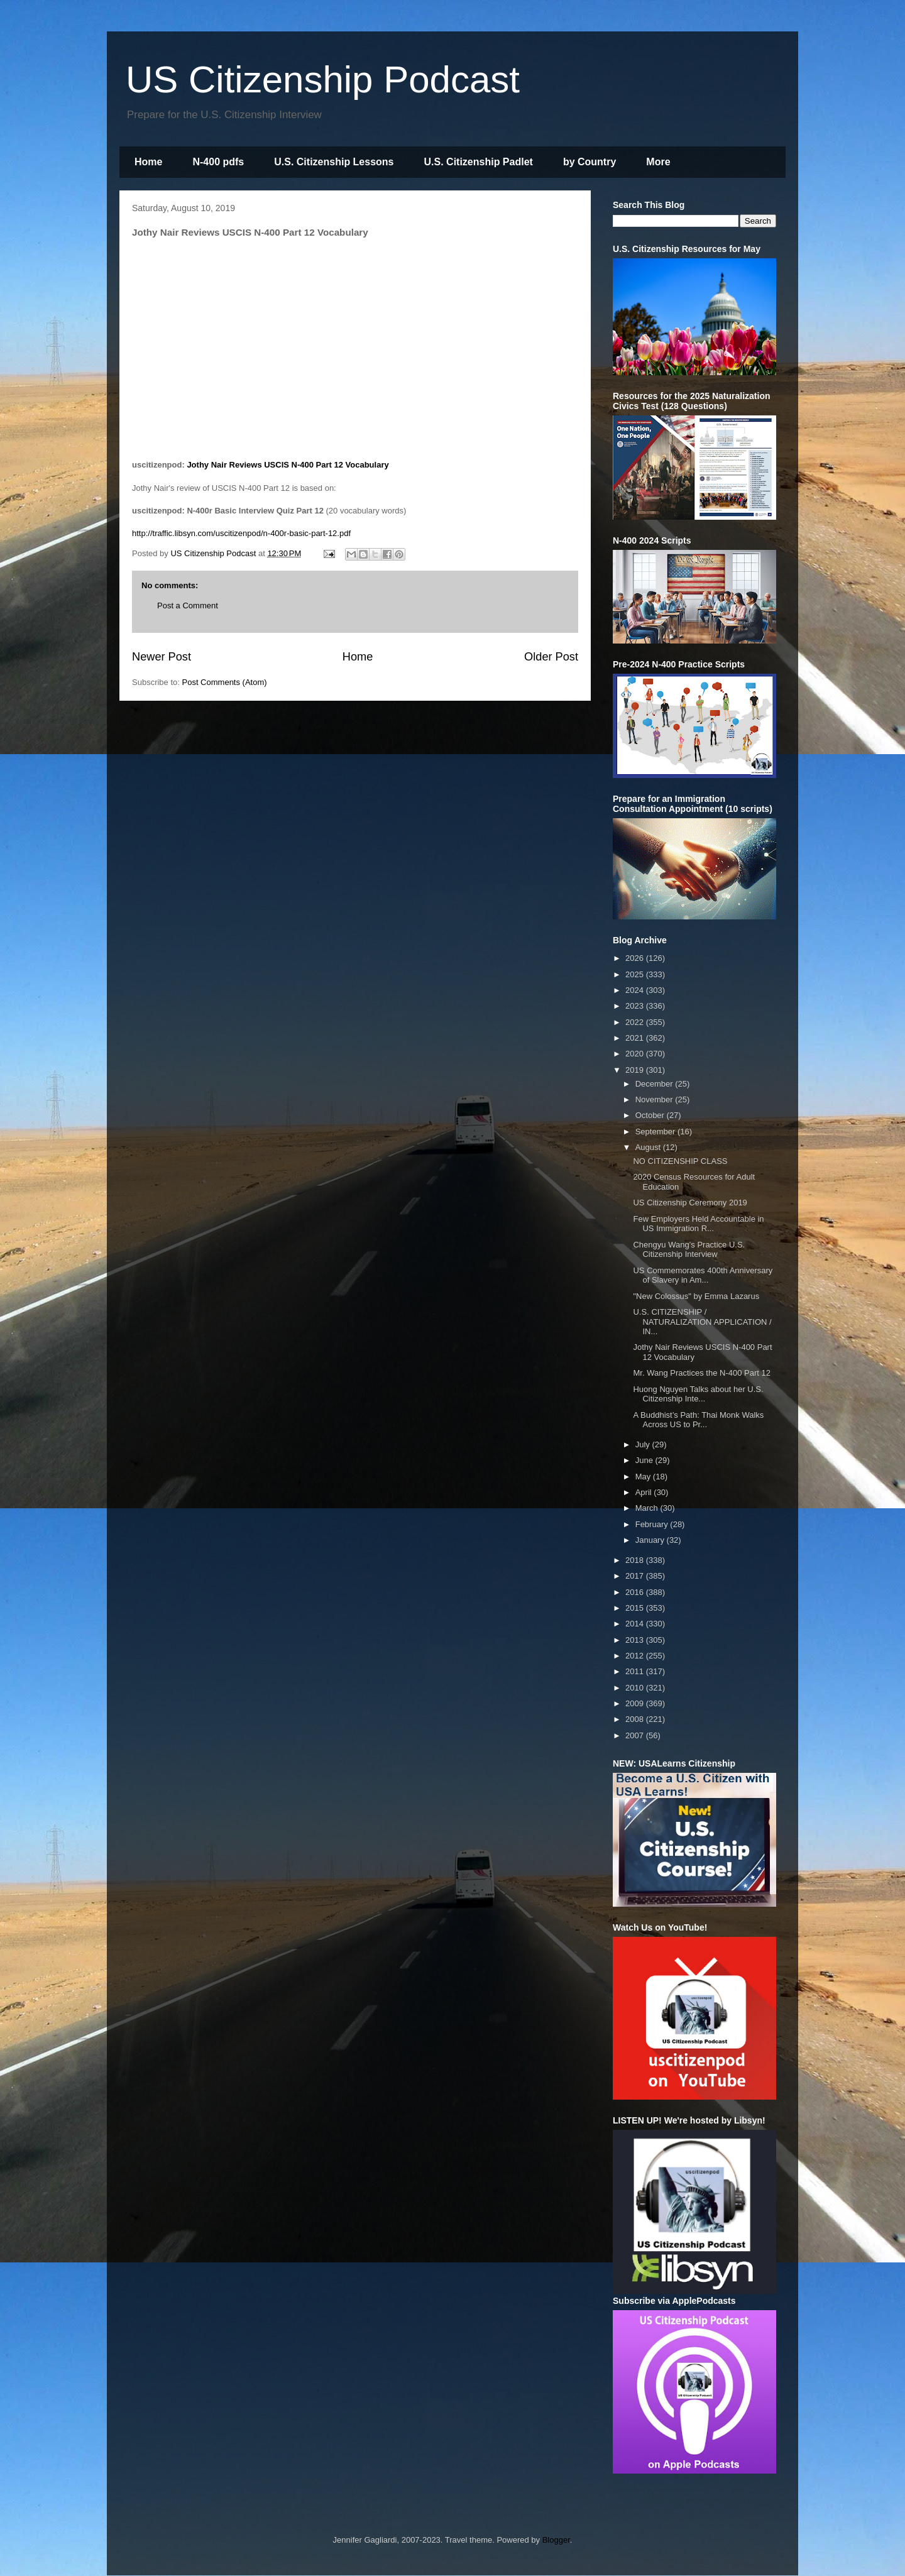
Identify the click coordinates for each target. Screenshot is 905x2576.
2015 (635, 1608)
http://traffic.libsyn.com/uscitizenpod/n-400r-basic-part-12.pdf (241, 533)
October (651, 1115)
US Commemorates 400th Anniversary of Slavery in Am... (702, 1275)
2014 (635, 1623)
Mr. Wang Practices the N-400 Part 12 (701, 1373)
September (656, 1131)
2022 (635, 1022)
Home (148, 161)
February (653, 1524)
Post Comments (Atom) (224, 682)
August (649, 1147)
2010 (635, 1687)
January (651, 1540)
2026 (635, 958)
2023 (635, 1006)
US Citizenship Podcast (323, 79)
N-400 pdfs (218, 161)
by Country (589, 161)
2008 (635, 1719)
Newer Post (161, 656)
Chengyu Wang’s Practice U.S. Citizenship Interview (689, 1249)
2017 (635, 1576)
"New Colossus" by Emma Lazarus (696, 1296)
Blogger (556, 2540)
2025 (635, 974)
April (644, 1492)
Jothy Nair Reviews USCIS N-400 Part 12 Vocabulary (287, 464)
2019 (635, 1070)
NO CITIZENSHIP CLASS (680, 1161)
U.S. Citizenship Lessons (333, 161)
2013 (635, 1640)
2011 (635, 1671)
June (645, 1460)
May (644, 1476)
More (658, 161)
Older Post (551, 656)
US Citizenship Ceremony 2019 (690, 1202)
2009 (635, 1703)
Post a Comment (187, 605)
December (655, 1083)
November (655, 1099)
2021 (635, 1038)
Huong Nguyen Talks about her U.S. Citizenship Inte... (698, 1394)
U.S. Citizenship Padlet (478, 161)
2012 (635, 1655)
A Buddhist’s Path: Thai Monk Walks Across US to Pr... (698, 1420)
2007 (635, 1735)
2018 (635, 1560)
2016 (635, 1592)
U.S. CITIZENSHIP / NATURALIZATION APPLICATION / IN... (702, 1321)
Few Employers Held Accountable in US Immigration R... (698, 1224)
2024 (635, 990)
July (643, 1444)
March (648, 1508)
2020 (635, 1053)
